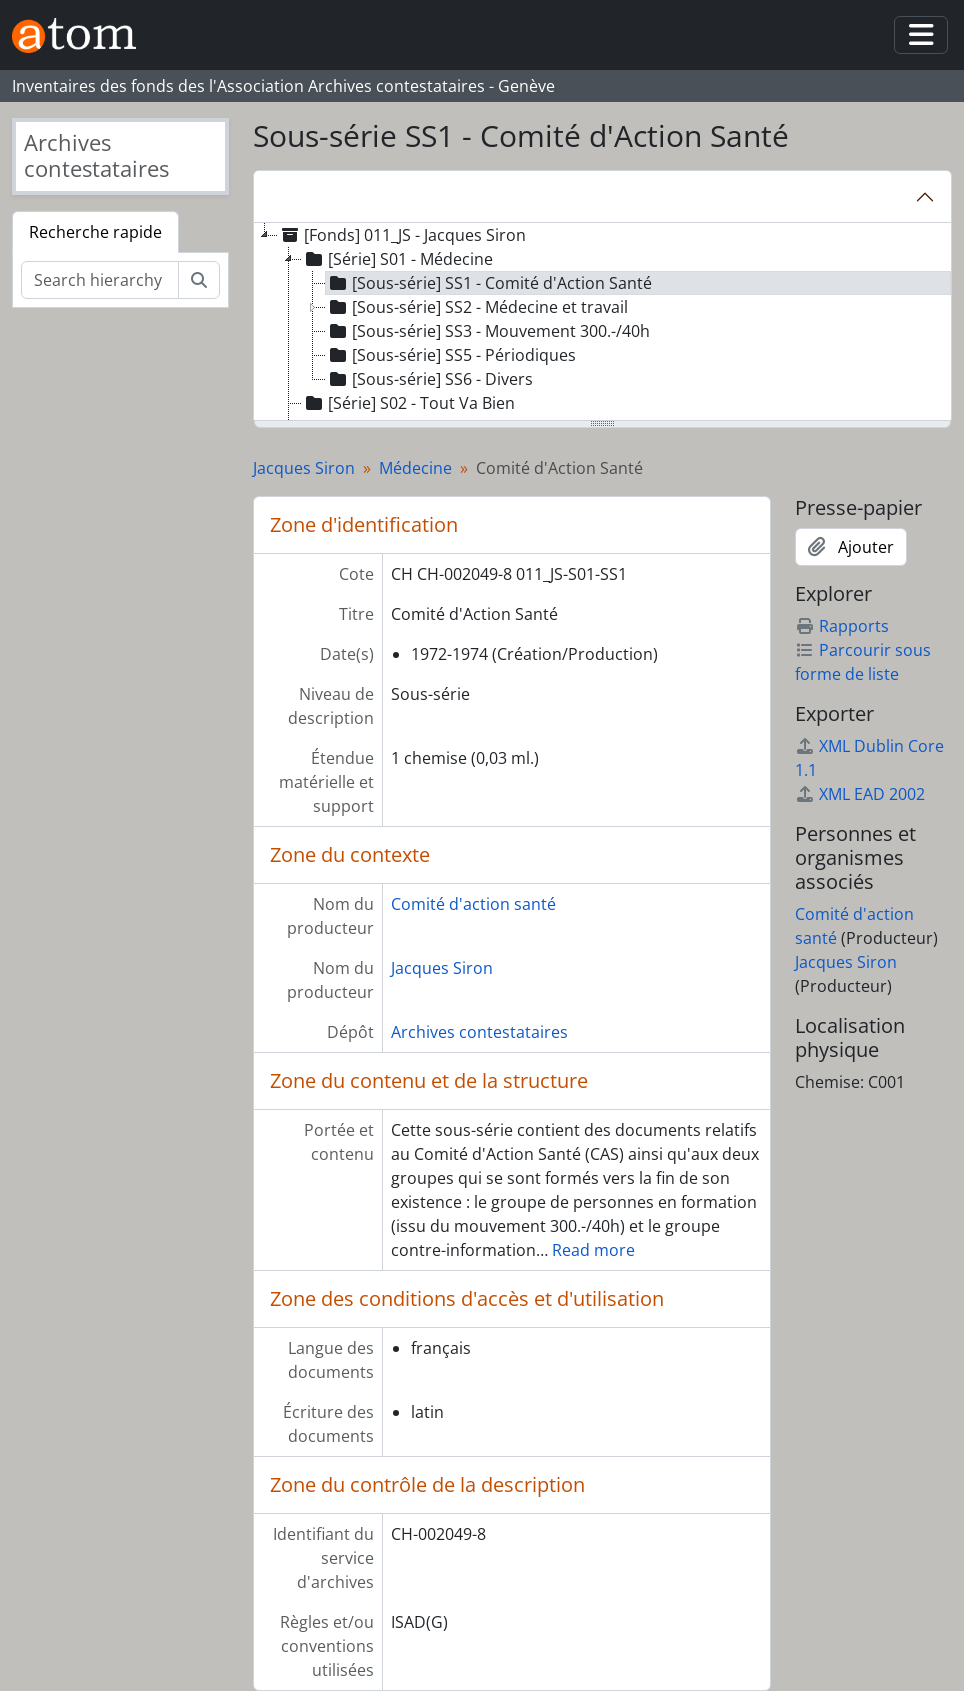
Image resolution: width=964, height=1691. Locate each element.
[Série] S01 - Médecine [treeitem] (397, 259)
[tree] (602, 323)
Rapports (842, 626)
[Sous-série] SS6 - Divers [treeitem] (429, 379)
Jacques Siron (304, 468)
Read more (593, 1250)
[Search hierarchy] (100, 280)
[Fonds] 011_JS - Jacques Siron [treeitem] (402, 235)
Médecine (415, 468)
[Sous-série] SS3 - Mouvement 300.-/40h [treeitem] (488, 331)
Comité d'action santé (473, 904)
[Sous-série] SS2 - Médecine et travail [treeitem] (477, 307)
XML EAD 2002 (860, 794)
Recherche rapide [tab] (95, 232)
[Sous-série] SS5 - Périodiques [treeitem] (451, 355)
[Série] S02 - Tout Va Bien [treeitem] (408, 403)
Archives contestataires (479, 1032)
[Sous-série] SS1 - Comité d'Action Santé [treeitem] (489, 283)
